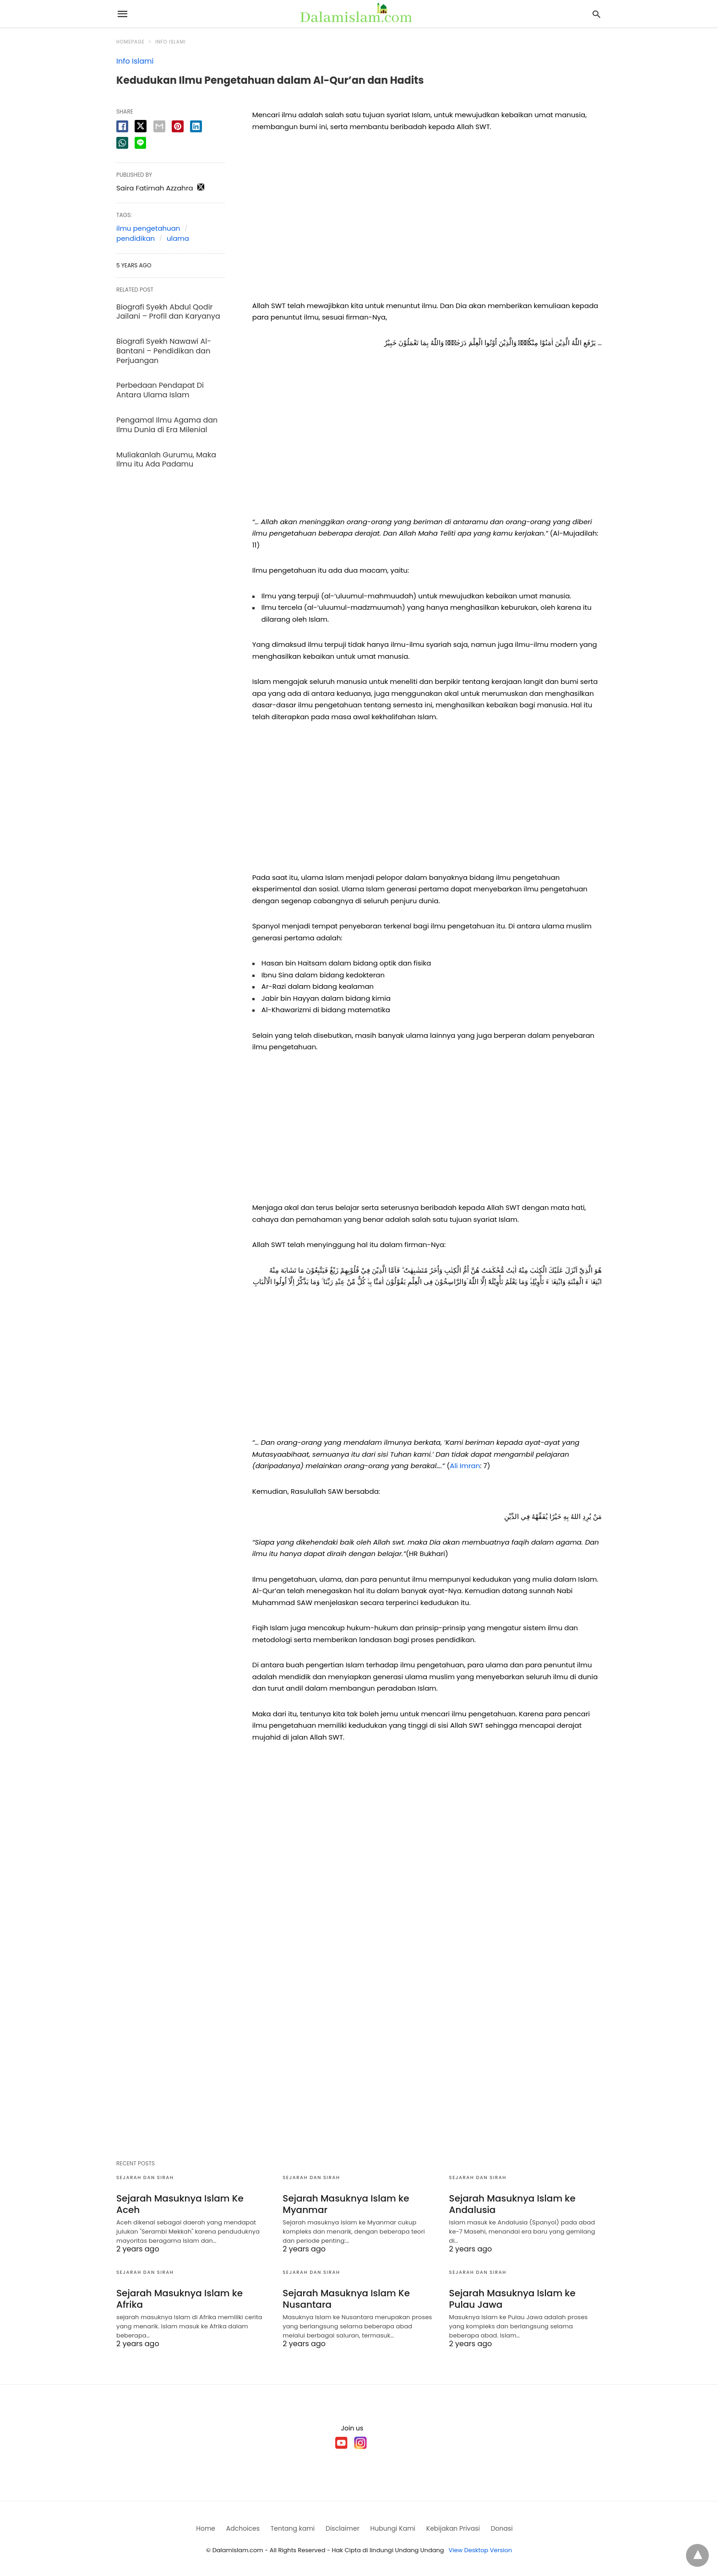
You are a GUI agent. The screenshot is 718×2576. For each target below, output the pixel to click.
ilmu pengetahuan (148, 228)
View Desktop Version (480, 2550)
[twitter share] (141, 126)
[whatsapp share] (122, 143)
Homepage (130, 41)
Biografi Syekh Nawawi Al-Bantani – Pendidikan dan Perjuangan (163, 351)
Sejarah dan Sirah (145, 2177)
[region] (427, 219)
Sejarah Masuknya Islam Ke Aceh (180, 2204)
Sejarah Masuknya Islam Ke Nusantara (346, 2299)
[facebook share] (122, 126)
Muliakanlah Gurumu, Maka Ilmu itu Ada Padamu (166, 460)
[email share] (159, 126)
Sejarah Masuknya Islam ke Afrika (179, 2299)
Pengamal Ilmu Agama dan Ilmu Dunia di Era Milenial (167, 425)
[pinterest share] (178, 126)
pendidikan (135, 238)
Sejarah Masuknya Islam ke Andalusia (512, 2204)
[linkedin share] (196, 126)
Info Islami (170, 41)
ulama (178, 238)
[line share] (140, 143)
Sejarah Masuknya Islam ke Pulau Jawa (512, 2299)
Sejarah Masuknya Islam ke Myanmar (346, 2204)
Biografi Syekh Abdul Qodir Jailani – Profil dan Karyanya (168, 312)
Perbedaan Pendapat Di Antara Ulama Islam (160, 390)
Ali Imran (465, 1465)
